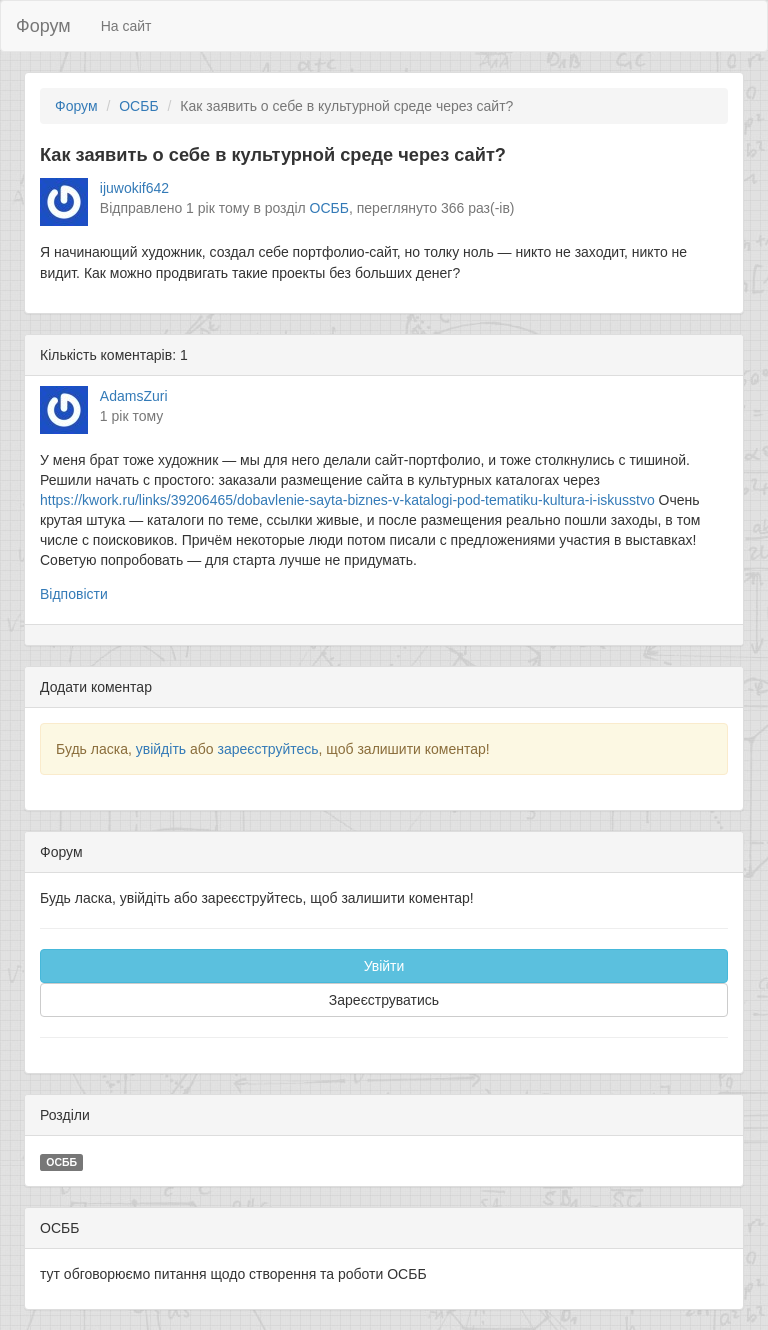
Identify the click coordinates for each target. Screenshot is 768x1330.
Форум (43, 26)
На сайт (126, 26)
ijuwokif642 (134, 188)
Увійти (384, 966)
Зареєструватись (384, 1000)
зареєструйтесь (267, 749)
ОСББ (138, 106)
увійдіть (161, 749)
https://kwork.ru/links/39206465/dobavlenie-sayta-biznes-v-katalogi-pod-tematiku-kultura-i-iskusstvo (347, 500)
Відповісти (74, 594)
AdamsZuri (134, 396)
